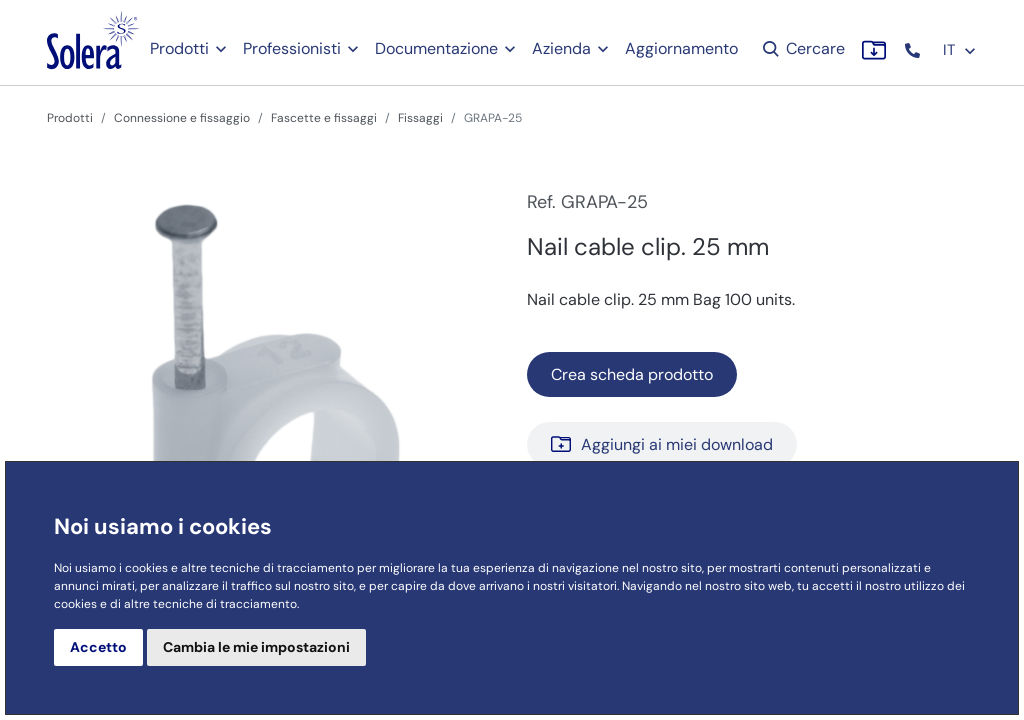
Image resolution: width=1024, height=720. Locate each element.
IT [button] (960, 50)
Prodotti (179, 48)
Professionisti (292, 48)
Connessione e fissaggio (182, 118)
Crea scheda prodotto (632, 374)
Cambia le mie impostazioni (256, 647)
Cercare (802, 48)
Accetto (98, 647)
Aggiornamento (681, 48)
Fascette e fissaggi (324, 118)
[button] (914, 50)
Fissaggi (420, 118)
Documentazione (436, 48)
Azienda (561, 48)
